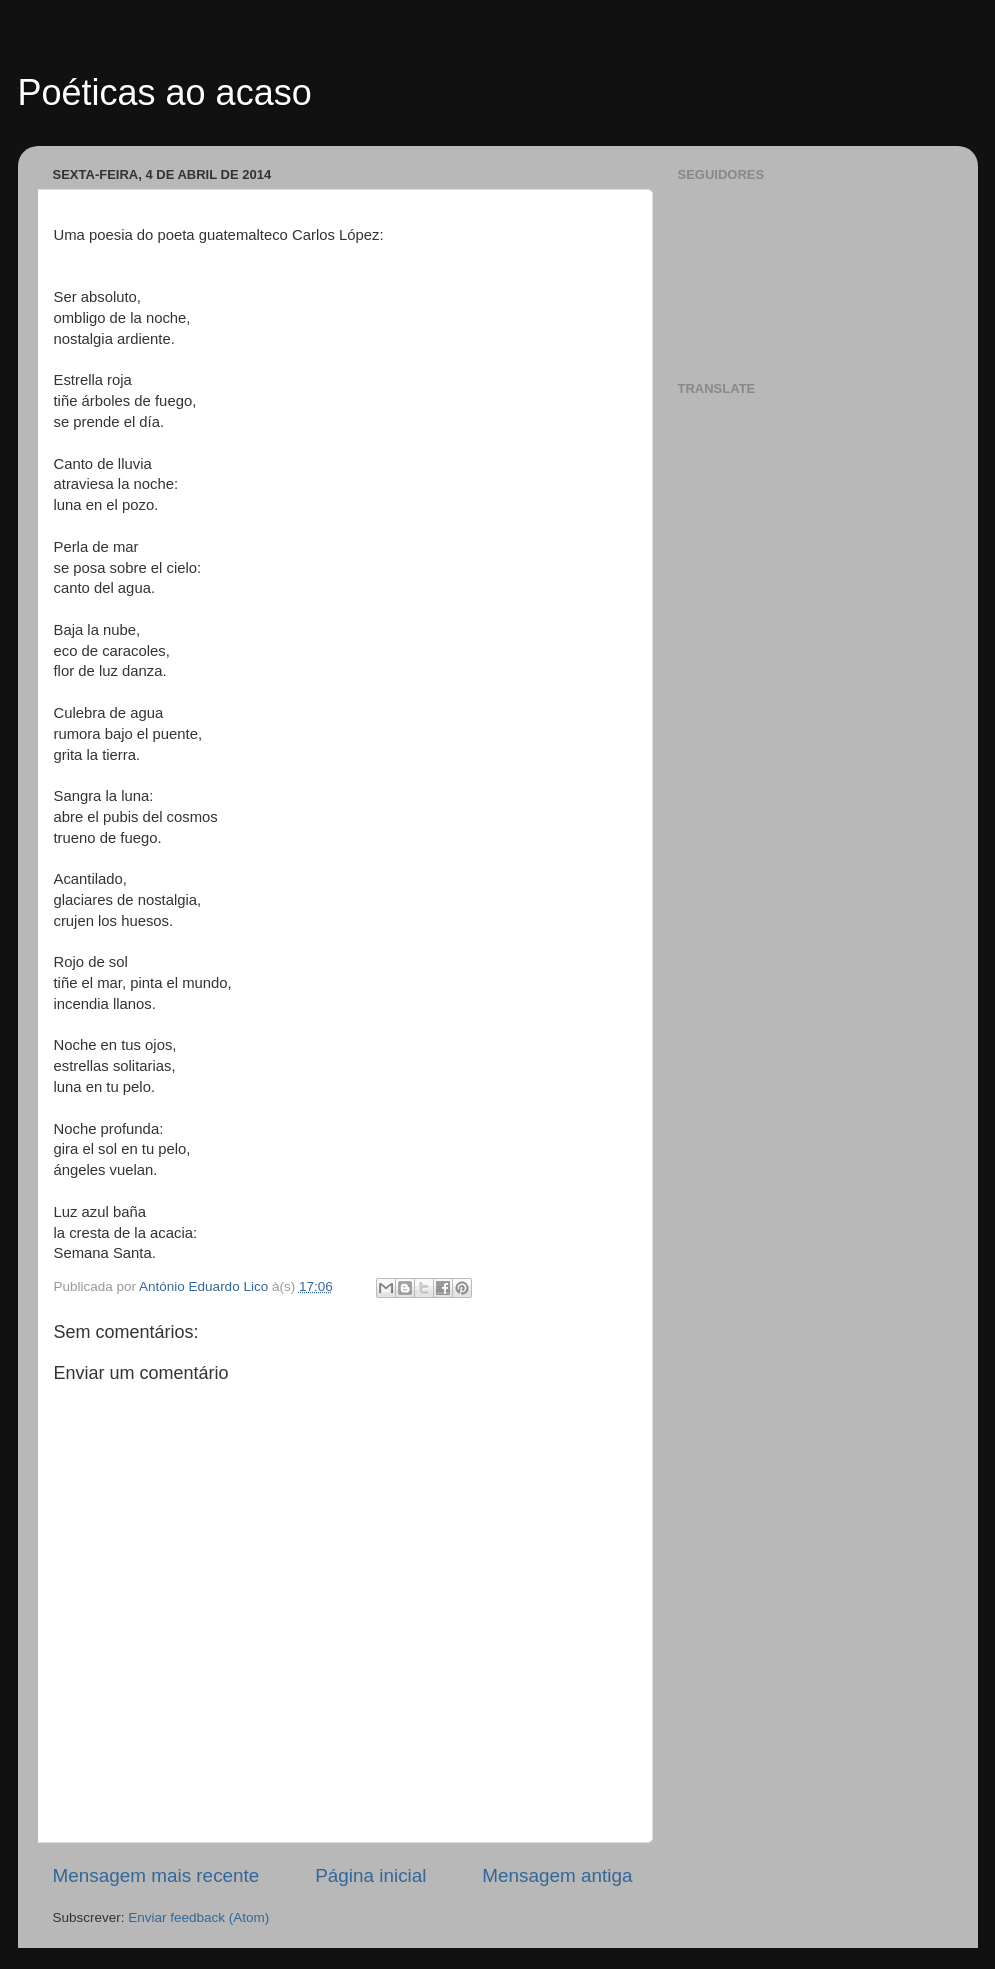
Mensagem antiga (557, 1875)
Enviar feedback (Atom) (198, 1917)
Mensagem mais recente (156, 1875)
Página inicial (370, 1875)
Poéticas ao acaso (165, 92)
